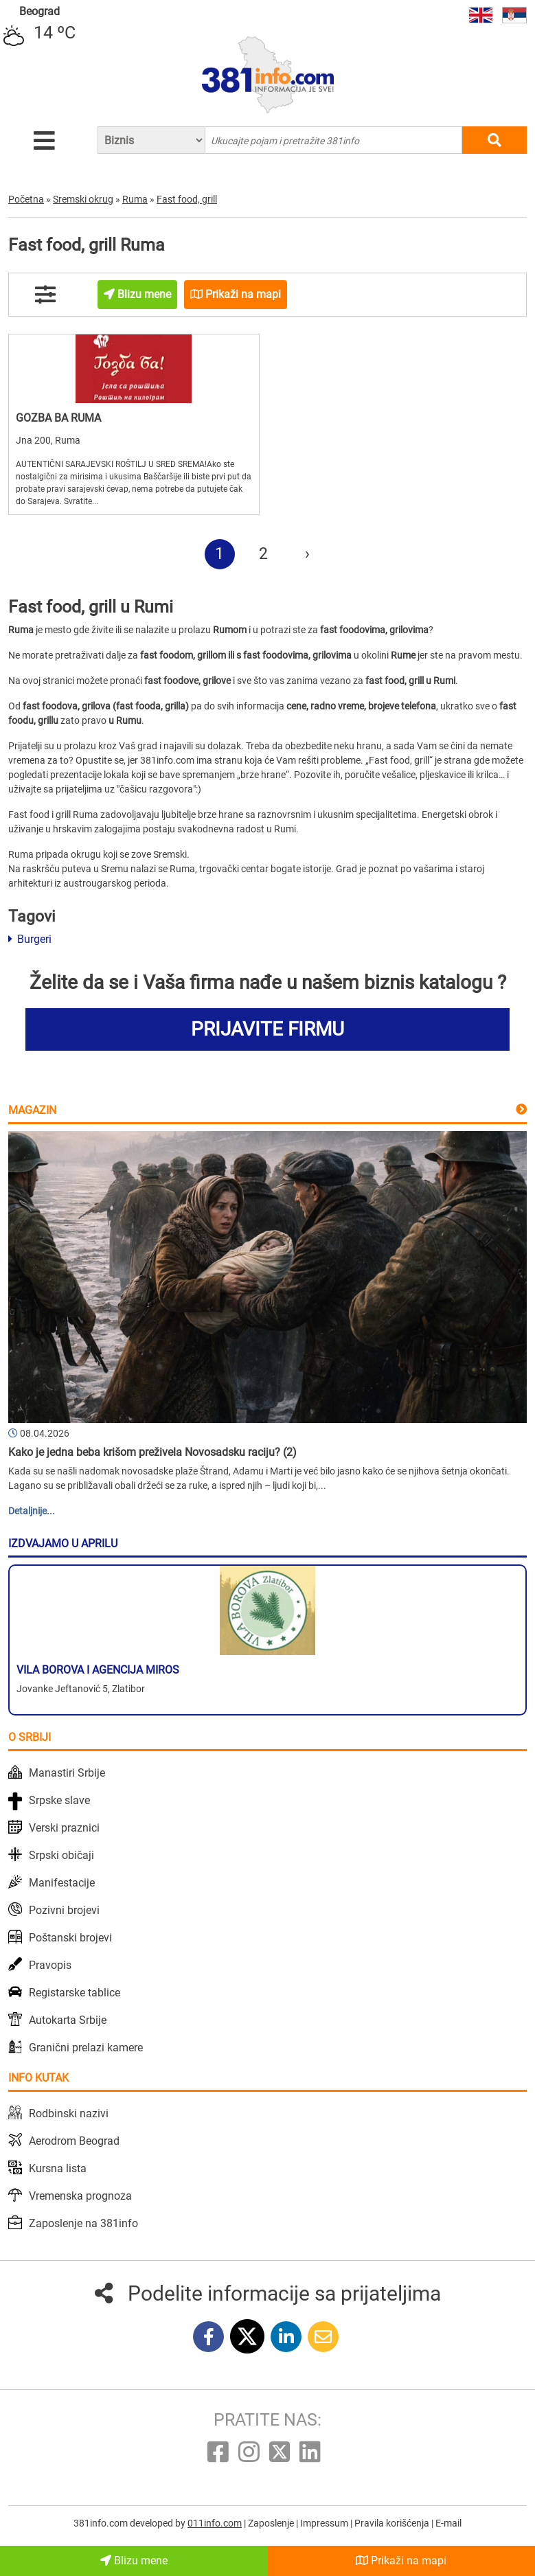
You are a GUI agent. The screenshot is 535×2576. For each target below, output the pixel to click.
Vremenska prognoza (80, 2195)
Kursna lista (58, 2168)
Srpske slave (59, 1800)
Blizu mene (134, 2560)
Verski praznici (64, 1827)
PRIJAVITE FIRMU (267, 1029)
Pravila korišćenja (392, 2523)
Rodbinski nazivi (69, 2113)
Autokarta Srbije (67, 2020)
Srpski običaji (61, 1855)
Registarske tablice (74, 1992)
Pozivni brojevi (64, 1910)
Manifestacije (62, 1882)
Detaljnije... (31, 1510)
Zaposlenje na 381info (83, 2223)
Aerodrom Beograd (74, 2140)
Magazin (32, 1110)
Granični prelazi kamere (86, 2047)
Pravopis (50, 1965)
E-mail (448, 2523)
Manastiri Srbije (67, 1772)
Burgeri (30, 939)
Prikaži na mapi (401, 2560)
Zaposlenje (272, 2523)
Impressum (325, 2523)
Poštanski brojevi (70, 1937)
